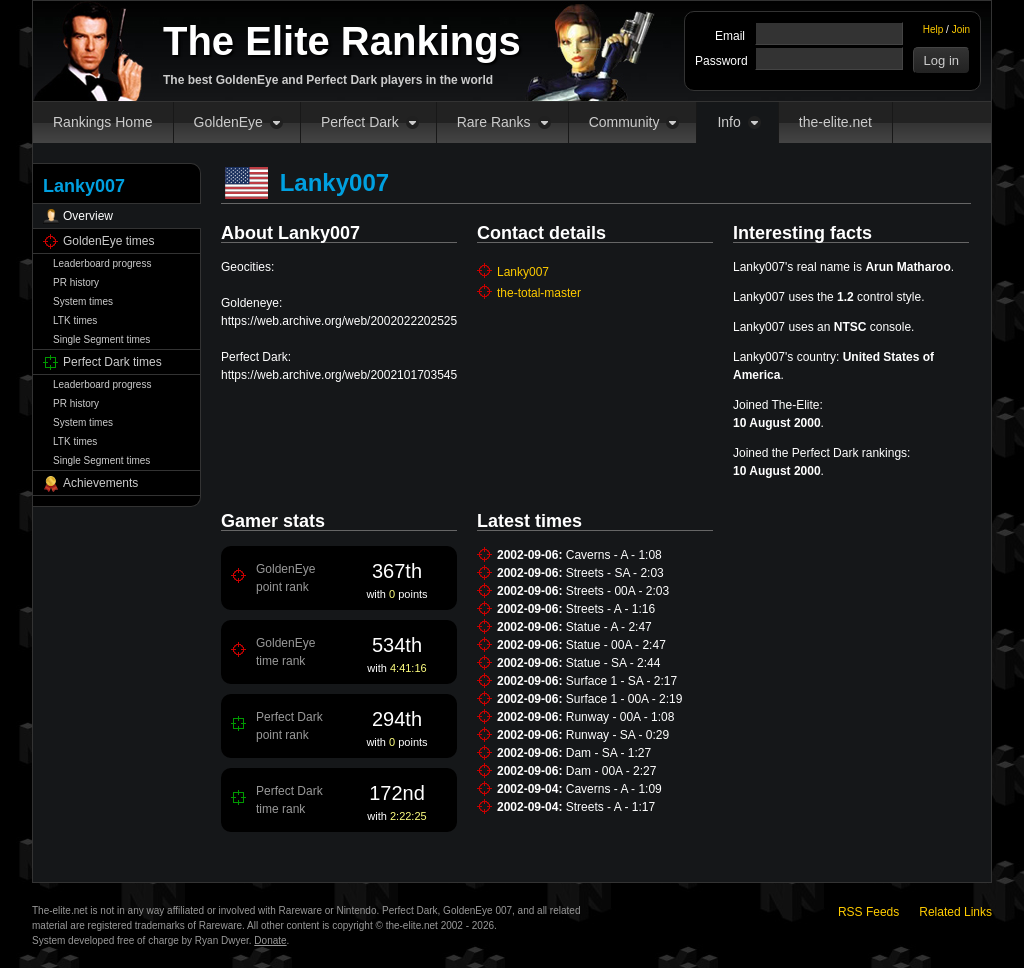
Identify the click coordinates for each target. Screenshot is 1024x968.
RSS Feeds (868, 912)
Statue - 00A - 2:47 (616, 645)
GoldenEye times (108, 241)
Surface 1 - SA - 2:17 (621, 681)
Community (624, 122)
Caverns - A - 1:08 (614, 555)
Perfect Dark (360, 122)
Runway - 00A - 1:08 (620, 717)
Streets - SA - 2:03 (615, 573)
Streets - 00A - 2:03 (617, 591)
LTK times (75, 320)
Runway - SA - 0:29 (617, 735)
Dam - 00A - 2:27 (611, 771)
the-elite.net (835, 122)
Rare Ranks (494, 122)
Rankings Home (103, 122)
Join (961, 29)
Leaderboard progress (102, 263)
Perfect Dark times (112, 362)
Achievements (100, 483)
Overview (88, 216)
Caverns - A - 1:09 (614, 789)
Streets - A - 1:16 (610, 609)
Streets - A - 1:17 (610, 807)
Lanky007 (523, 272)
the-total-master (539, 293)
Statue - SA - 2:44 (613, 663)
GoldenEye (228, 122)
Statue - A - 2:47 (609, 627)
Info (728, 122)
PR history (76, 282)
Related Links (955, 912)
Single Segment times (101, 339)
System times (83, 301)
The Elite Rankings (342, 41)
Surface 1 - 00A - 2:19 (624, 699)
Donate (270, 940)
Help (933, 29)
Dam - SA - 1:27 (608, 753)
